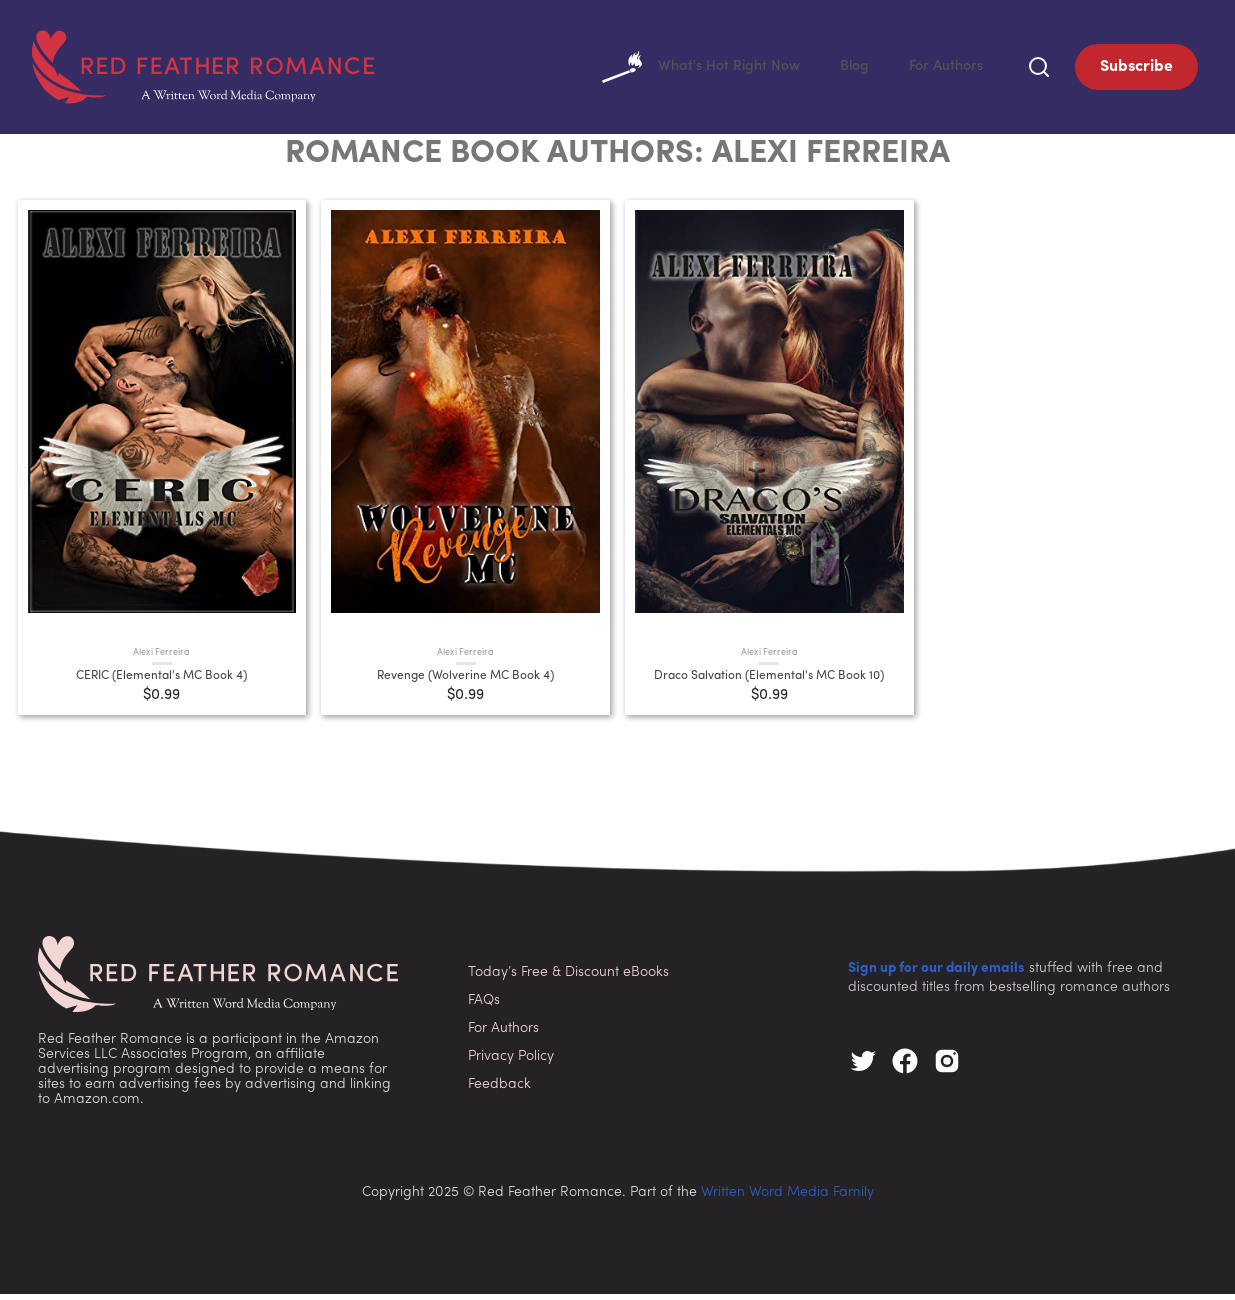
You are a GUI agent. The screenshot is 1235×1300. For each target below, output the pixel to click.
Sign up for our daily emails (936, 974)
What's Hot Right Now (682, 70)
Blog (845, 70)
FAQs (484, 1006)
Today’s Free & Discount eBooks (568, 978)
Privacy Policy (511, 1062)
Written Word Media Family (787, 1198)
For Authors (942, 70)
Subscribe (1136, 70)
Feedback (499, 1090)
